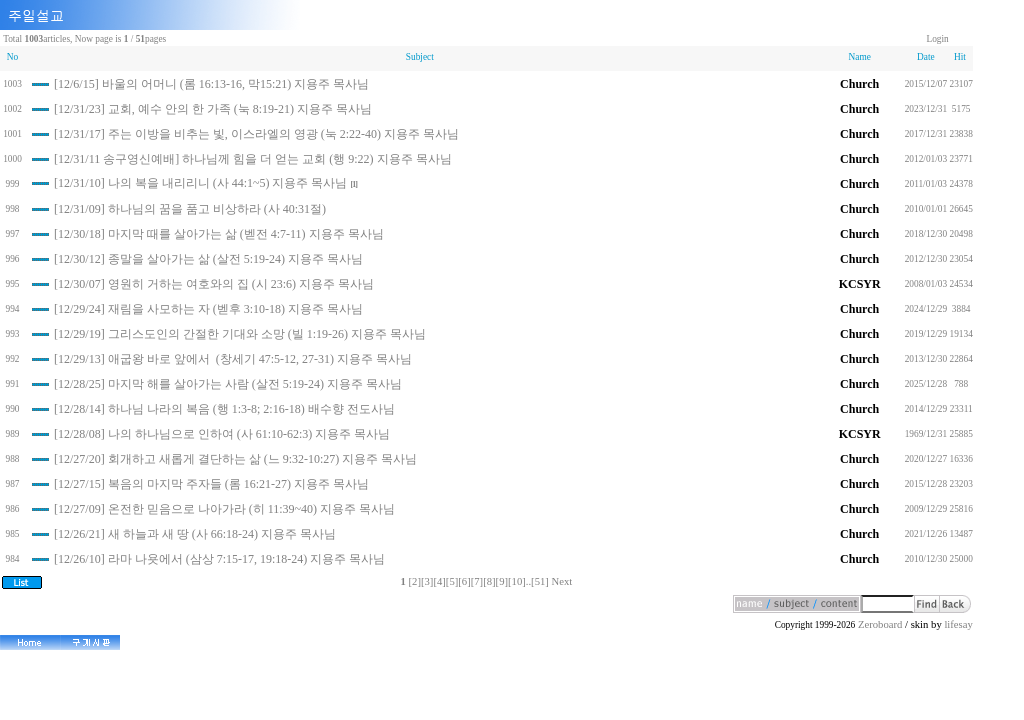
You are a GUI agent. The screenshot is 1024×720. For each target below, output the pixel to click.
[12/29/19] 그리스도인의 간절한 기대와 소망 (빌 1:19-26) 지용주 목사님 (240, 334)
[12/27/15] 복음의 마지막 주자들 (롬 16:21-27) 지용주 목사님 (211, 484)
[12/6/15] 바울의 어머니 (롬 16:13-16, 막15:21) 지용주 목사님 (211, 84)
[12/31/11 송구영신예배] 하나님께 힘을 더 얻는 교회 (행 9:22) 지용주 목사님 (253, 159)
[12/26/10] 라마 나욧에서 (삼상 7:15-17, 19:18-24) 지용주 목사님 (219, 559)
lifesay (958, 624)
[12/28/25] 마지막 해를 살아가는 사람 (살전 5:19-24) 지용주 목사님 (228, 384)
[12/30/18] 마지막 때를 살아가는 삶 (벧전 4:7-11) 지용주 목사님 (219, 234)
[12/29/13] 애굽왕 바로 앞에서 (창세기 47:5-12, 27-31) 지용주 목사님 (233, 359)
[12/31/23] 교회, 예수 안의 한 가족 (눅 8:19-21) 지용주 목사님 (213, 109)
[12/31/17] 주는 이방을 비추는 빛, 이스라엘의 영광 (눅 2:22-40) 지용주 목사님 (256, 134)
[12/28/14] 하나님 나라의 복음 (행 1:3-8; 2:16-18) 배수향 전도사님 (224, 409)
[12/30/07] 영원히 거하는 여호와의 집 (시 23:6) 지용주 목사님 (214, 284)
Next (562, 581)
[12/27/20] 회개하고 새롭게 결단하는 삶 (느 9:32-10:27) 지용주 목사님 (235, 459)
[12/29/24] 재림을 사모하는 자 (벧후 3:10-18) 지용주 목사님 (208, 309)
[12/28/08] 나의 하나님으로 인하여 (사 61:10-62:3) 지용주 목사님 (222, 434)
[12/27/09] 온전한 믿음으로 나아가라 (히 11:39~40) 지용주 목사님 (224, 509)
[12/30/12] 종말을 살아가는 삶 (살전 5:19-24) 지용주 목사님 (208, 259)
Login (937, 39)
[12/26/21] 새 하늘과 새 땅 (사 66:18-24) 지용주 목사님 (195, 534)
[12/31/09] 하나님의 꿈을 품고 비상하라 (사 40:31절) (190, 209)
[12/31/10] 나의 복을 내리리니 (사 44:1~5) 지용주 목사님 (200, 183)
